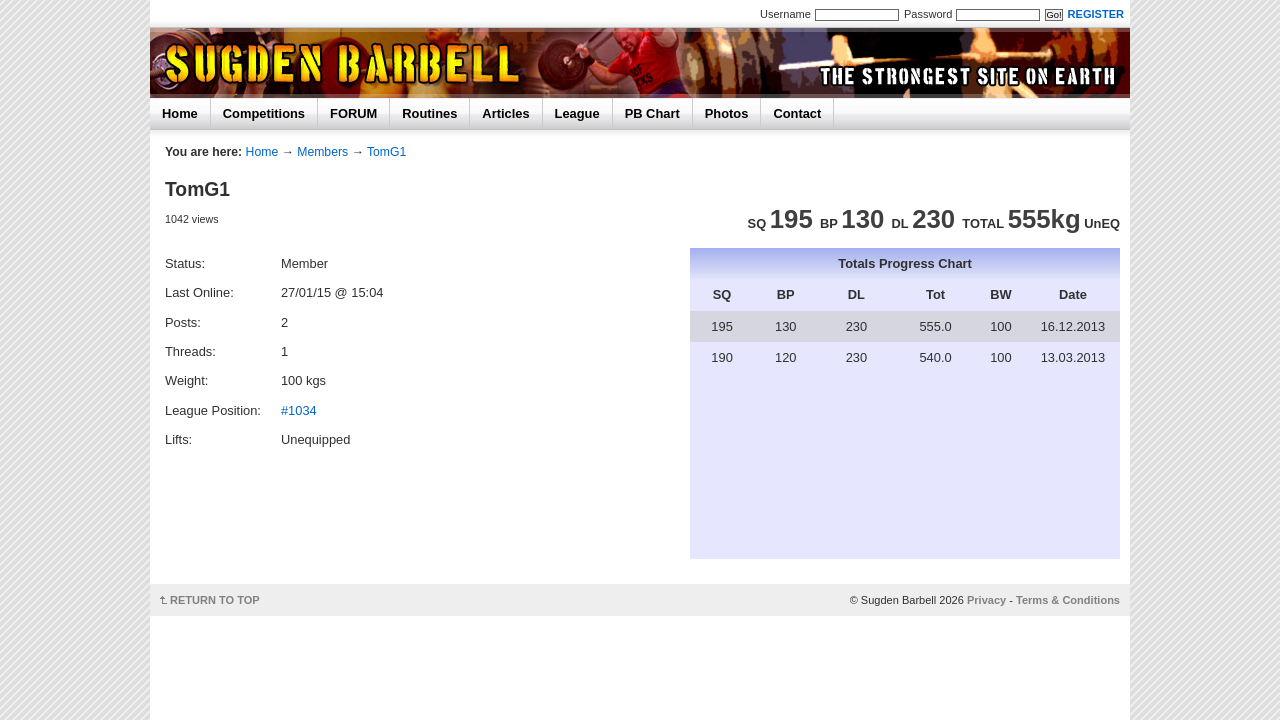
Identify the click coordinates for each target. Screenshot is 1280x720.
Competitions (264, 113)
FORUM (353, 113)
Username (785, 14)
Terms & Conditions (1068, 600)
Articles (505, 113)
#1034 (299, 410)
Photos (727, 113)
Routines (429, 113)
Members (322, 152)
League (577, 113)
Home (180, 113)
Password (928, 14)
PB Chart (652, 113)
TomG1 (386, 152)
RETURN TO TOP (215, 600)
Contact (797, 113)
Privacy (986, 600)
